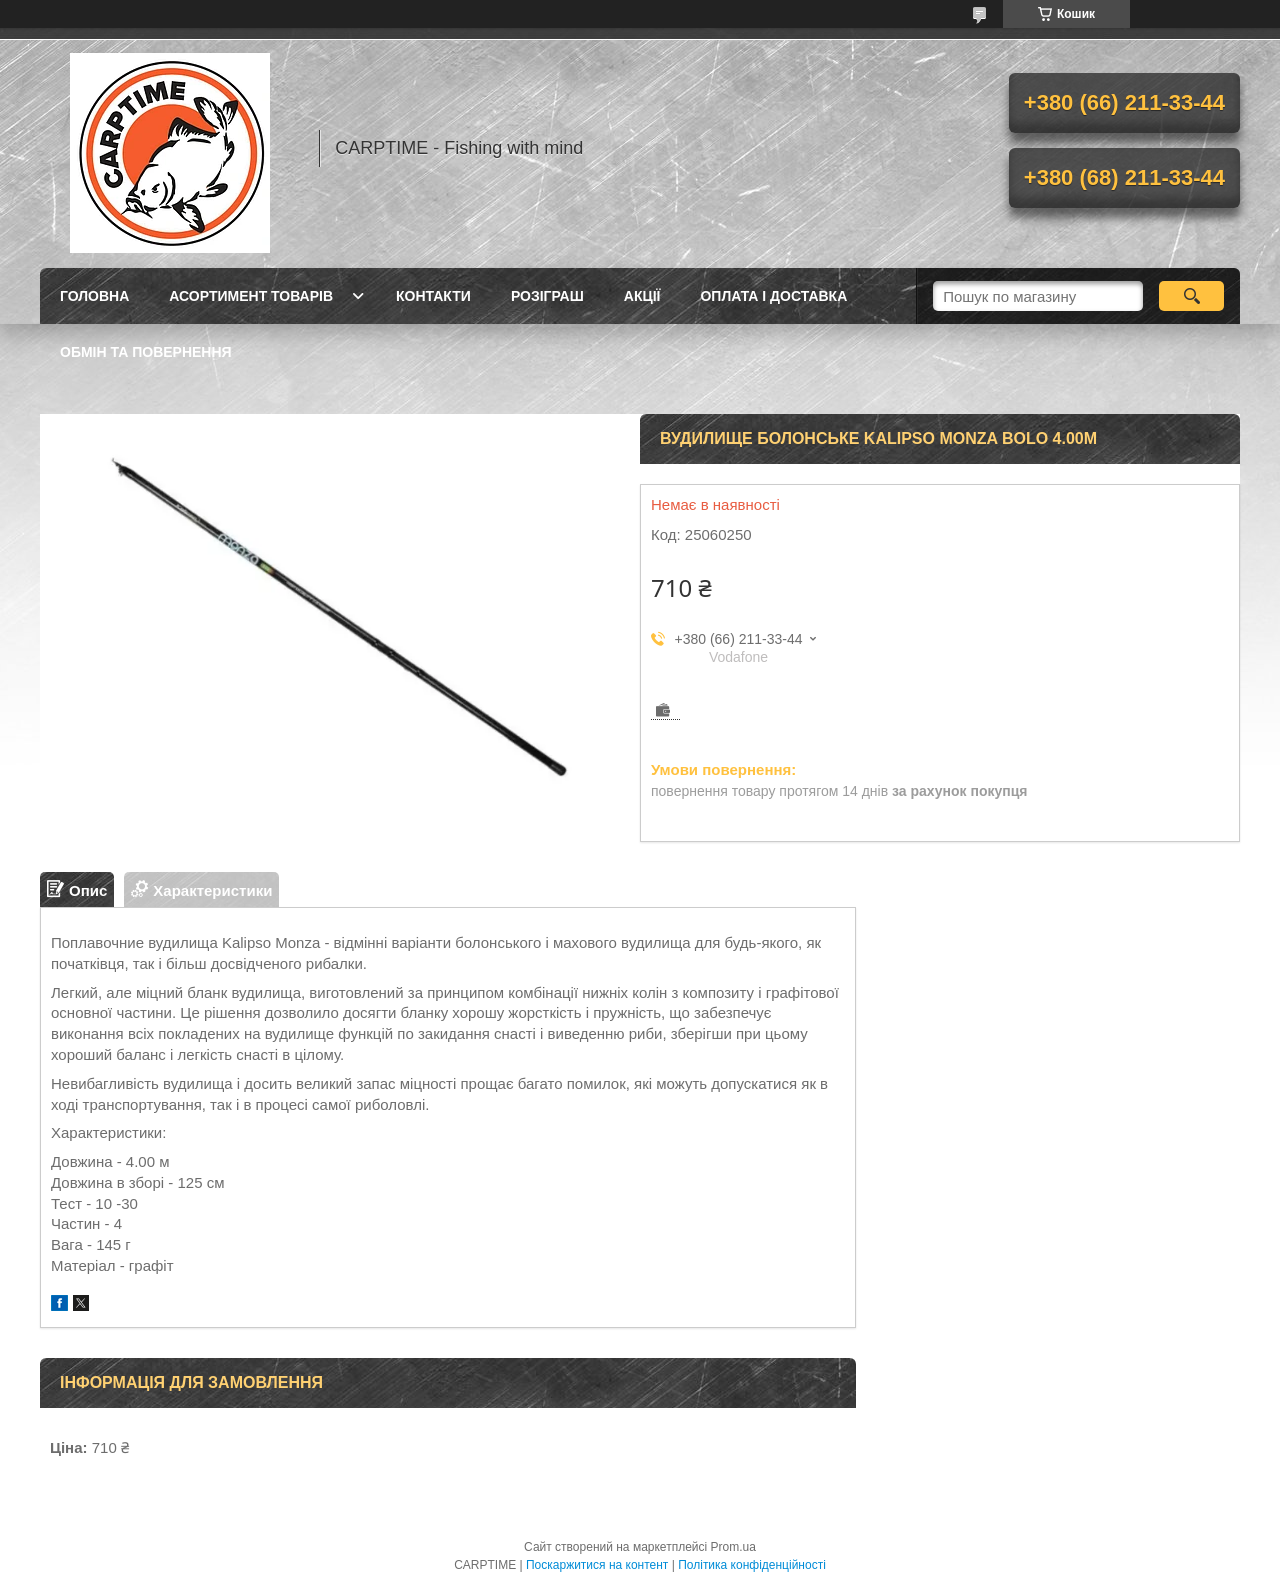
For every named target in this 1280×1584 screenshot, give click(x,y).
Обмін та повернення (146, 352)
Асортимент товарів (251, 296)
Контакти (433, 296)
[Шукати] (1191, 296)
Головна (94, 296)
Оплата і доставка (773, 296)
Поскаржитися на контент (597, 1565)
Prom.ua (733, 1547)
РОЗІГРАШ (547, 296)
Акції (642, 296)
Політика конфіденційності (752, 1565)
